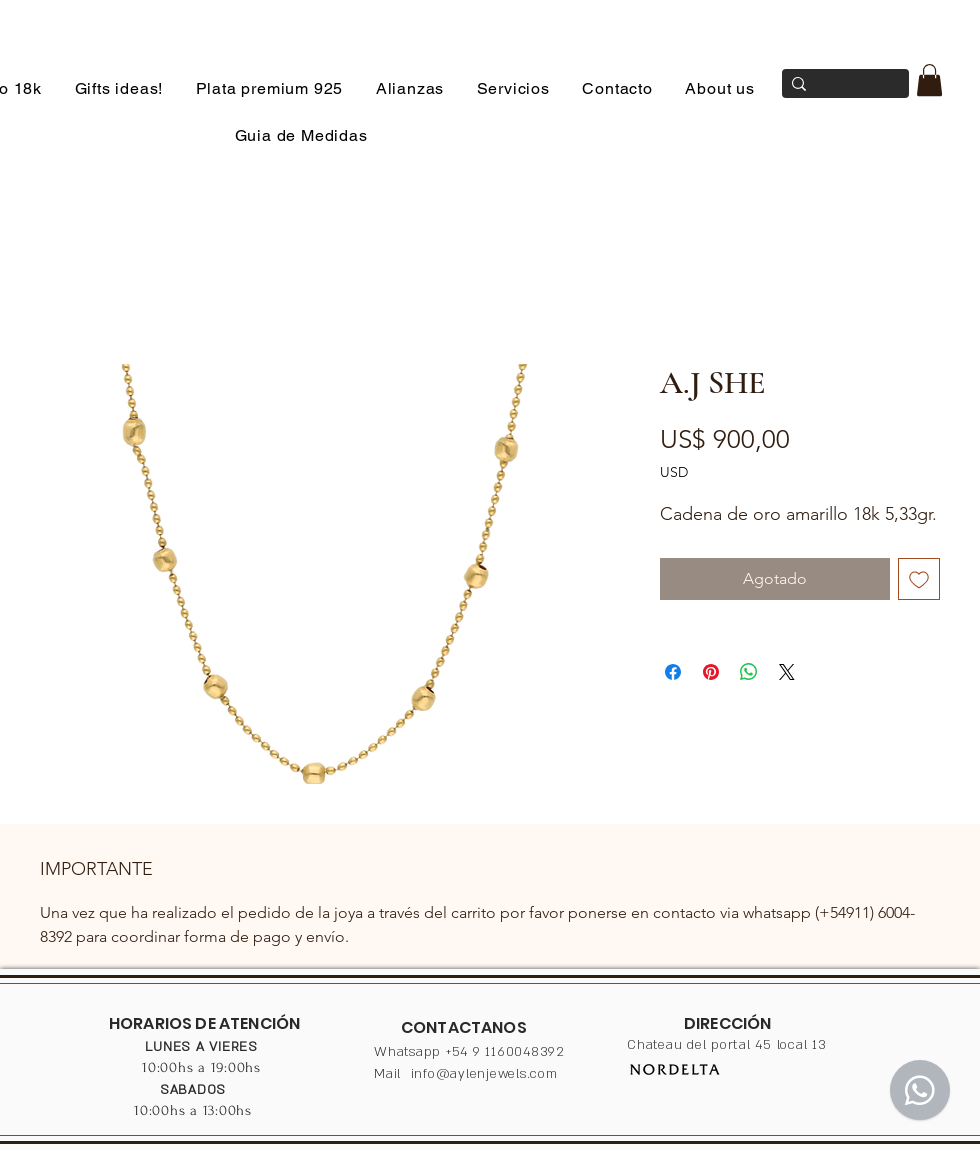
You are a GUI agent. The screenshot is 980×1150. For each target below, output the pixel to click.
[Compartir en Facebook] (673, 672)
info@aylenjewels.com (484, 1074)
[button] (929, 80)
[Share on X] (787, 672)
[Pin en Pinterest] (711, 672)
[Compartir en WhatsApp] (749, 672)
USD (674, 472)
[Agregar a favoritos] (919, 579)
